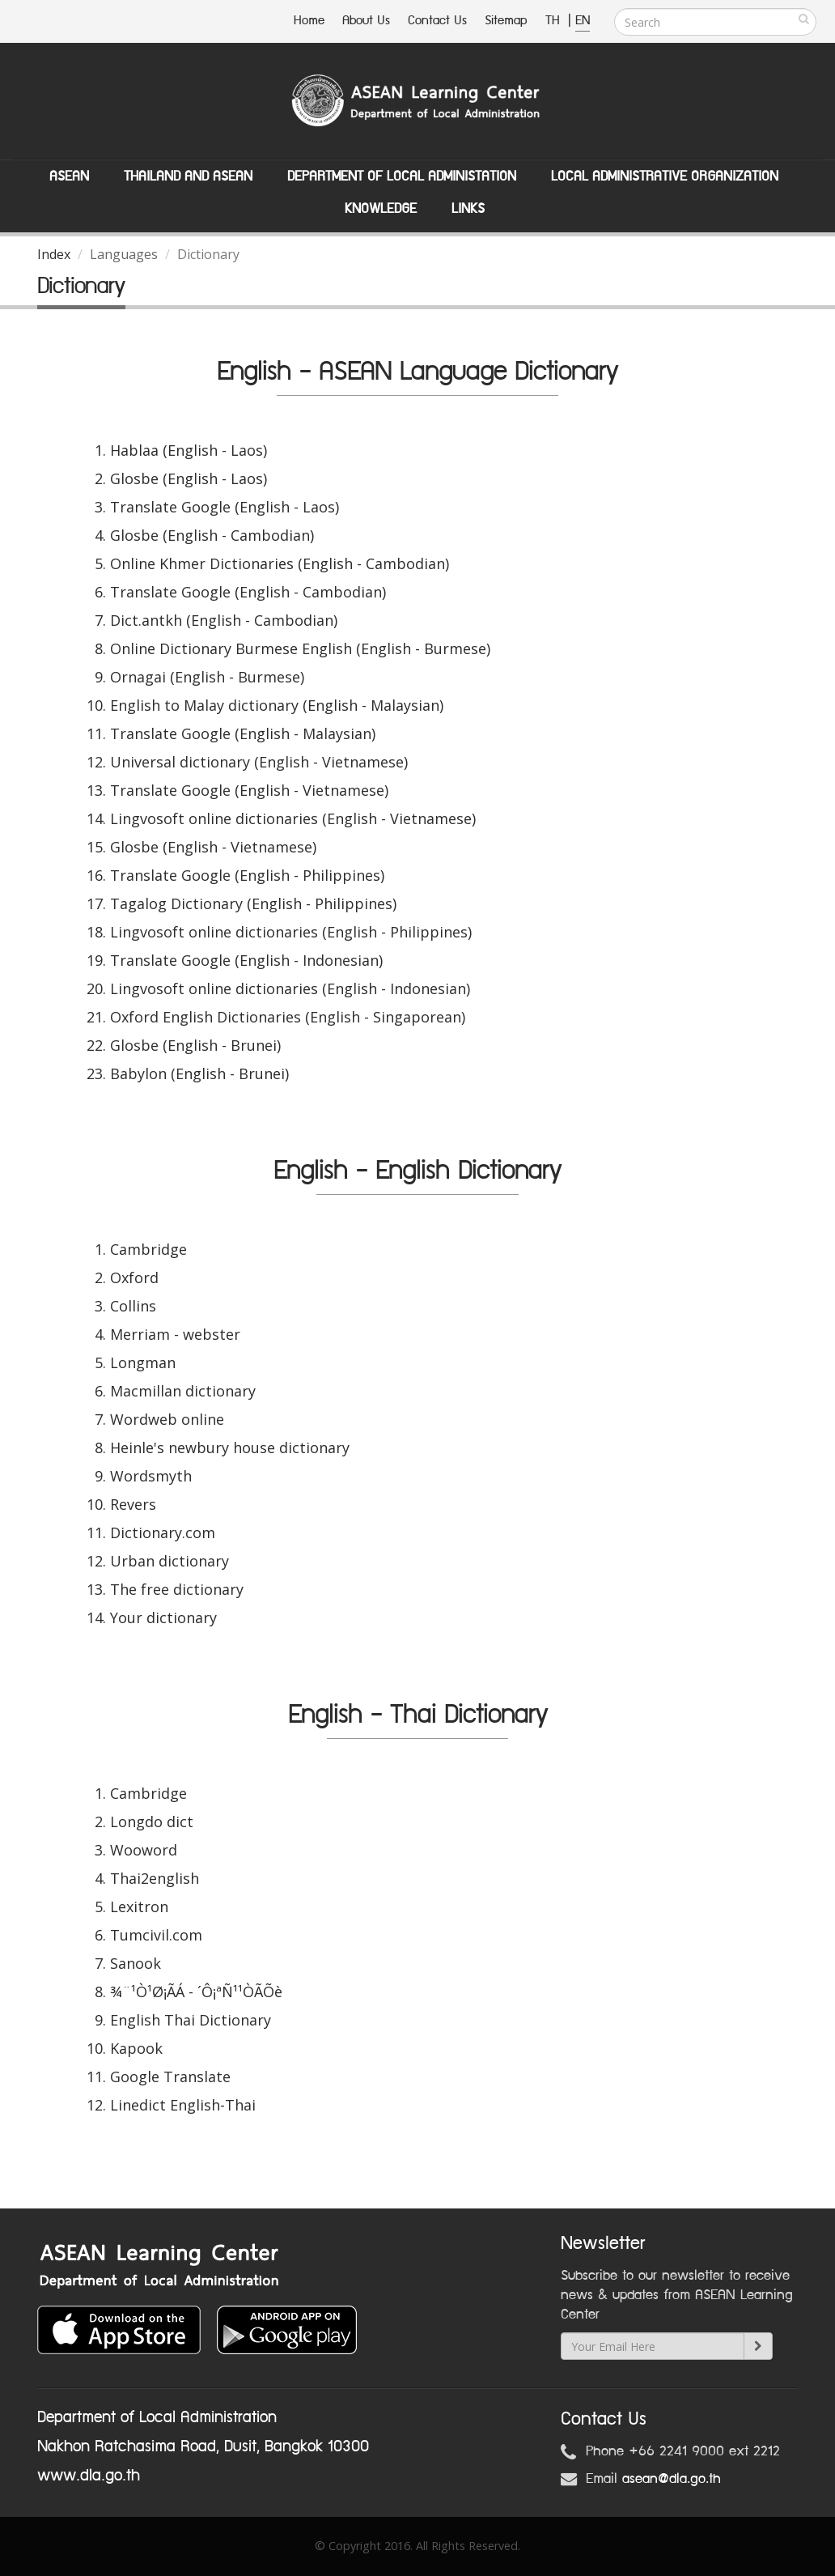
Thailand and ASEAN (188, 176)
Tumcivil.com (156, 1935)
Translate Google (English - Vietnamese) (249, 790)
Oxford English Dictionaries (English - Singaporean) (287, 1017)
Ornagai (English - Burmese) (207, 677)
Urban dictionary (169, 1561)
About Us (366, 21)
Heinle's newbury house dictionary (230, 1447)
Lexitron (139, 1906)
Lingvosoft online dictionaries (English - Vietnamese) (293, 818)
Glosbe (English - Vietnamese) (213, 847)
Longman (143, 1362)
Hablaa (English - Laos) (188, 450)
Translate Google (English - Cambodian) (248, 591)
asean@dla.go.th (671, 2479)
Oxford (134, 1277)
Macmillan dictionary (183, 1391)
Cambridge (148, 1249)
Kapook (136, 2048)
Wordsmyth (151, 1476)
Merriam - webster (175, 1334)
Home (309, 21)
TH (554, 21)
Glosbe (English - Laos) (188, 478)
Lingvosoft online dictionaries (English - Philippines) (291, 932)
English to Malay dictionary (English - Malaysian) (276, 705)
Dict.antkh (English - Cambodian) (223, 620)
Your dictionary (163, 1617)
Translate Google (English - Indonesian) (246, 960)
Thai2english (154, 1878)
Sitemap (506, 21)
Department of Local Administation (401, 176)
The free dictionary (177, 1589)
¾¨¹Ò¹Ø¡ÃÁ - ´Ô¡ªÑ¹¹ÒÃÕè (196, 1991)
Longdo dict (151, 1821)
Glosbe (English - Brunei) (195, 1045)
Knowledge (381, 209)
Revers (133, 1504)
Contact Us (437, 21)
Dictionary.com (162, 1532)
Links (468, 209)
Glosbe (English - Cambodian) (212, 535)
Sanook (135, 1963)
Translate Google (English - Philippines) (247, 875)
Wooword (143, 1850)
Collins (133, 1306)
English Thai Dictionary (190, 2020)
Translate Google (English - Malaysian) (242, 733)
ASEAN (69, 176)
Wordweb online (167, 1419)
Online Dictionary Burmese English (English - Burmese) (300, 648)
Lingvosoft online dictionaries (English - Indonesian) (290, 988)
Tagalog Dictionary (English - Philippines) (253, 903)
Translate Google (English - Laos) (224, 506)
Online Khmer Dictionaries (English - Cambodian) (279, 563)
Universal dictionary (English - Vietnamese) (259, 762)
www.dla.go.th (88, 2475)
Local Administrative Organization (664, 176)
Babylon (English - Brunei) (199, 1073)
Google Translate (170, 2076)
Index (53, 254)
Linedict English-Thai (183, 2105)
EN (582, 21)
